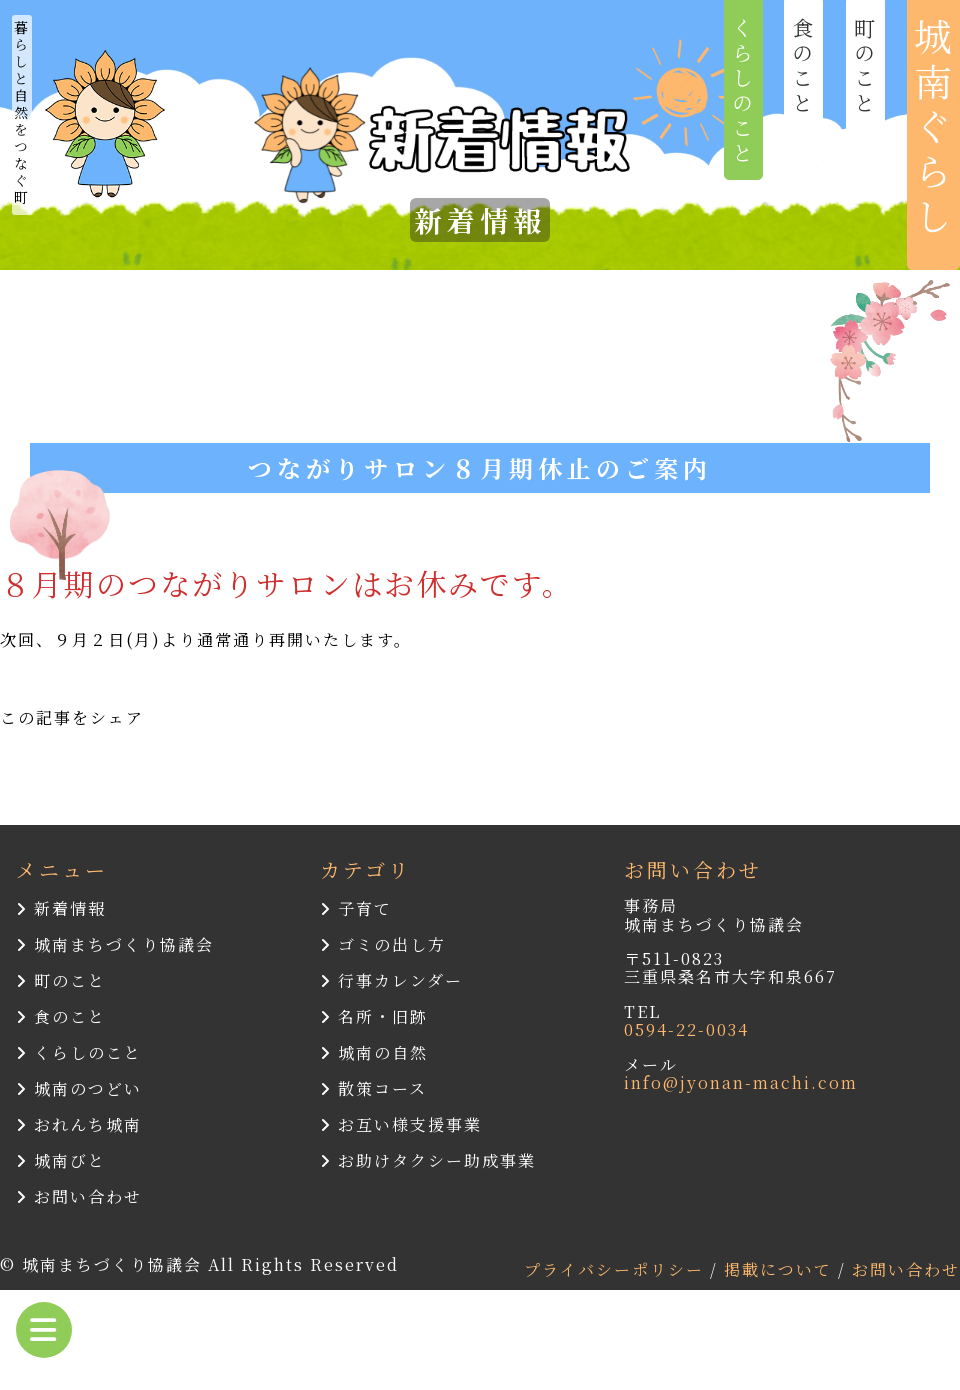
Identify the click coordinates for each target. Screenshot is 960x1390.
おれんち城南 (79, 1124)
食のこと (61, 1016)
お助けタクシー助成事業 (428, 1160)
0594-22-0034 (686, 1029)
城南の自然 (374, 1052)
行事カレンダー (391, 980)
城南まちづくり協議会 (115, 944)
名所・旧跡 (374, 1016)
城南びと (61, 1160)
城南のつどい (79, 1088)
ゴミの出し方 (383, 944)
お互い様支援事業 (401, 1124)
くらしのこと (79, 1052)
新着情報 (61, 908)
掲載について (781, 1269)
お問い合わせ (79, 1196)
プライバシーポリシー (617, 1269)
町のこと (61, 980)
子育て (356, 908)
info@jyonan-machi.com (741, 1082)
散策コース (373, 1088)
